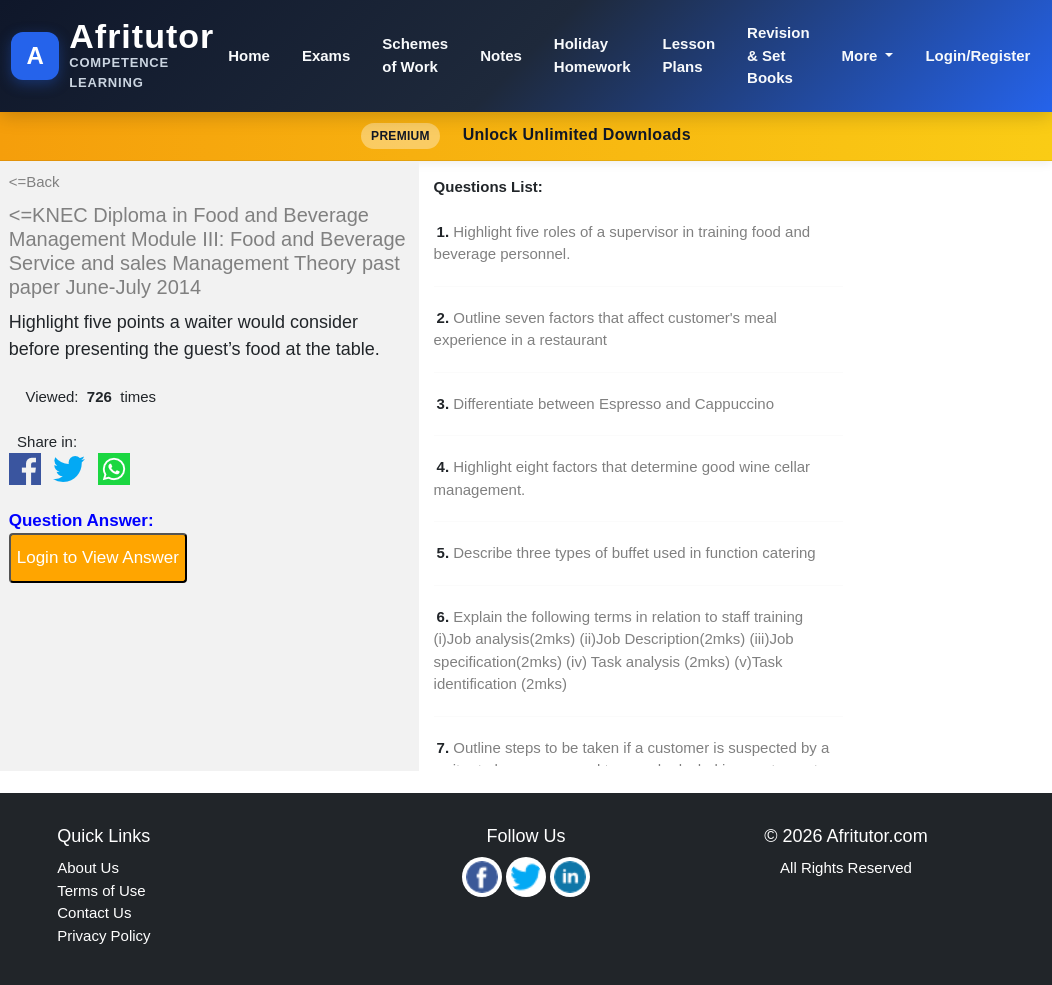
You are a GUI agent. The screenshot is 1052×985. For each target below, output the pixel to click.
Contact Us (94, 912)
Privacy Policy (103, 935)
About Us (88, 867)
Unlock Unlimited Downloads (526, 136)
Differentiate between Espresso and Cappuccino (613, 403)
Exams (326, 55)
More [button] (862, 55)
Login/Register (977, 55)
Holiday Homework (592, 55)
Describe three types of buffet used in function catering (634, 552)
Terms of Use (101, 890)
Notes (501, 55)
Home (249, 55)
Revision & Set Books (778, 55)
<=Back (34, 181)
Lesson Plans (689, 55)
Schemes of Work (415, 55)
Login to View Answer (98, 557)
